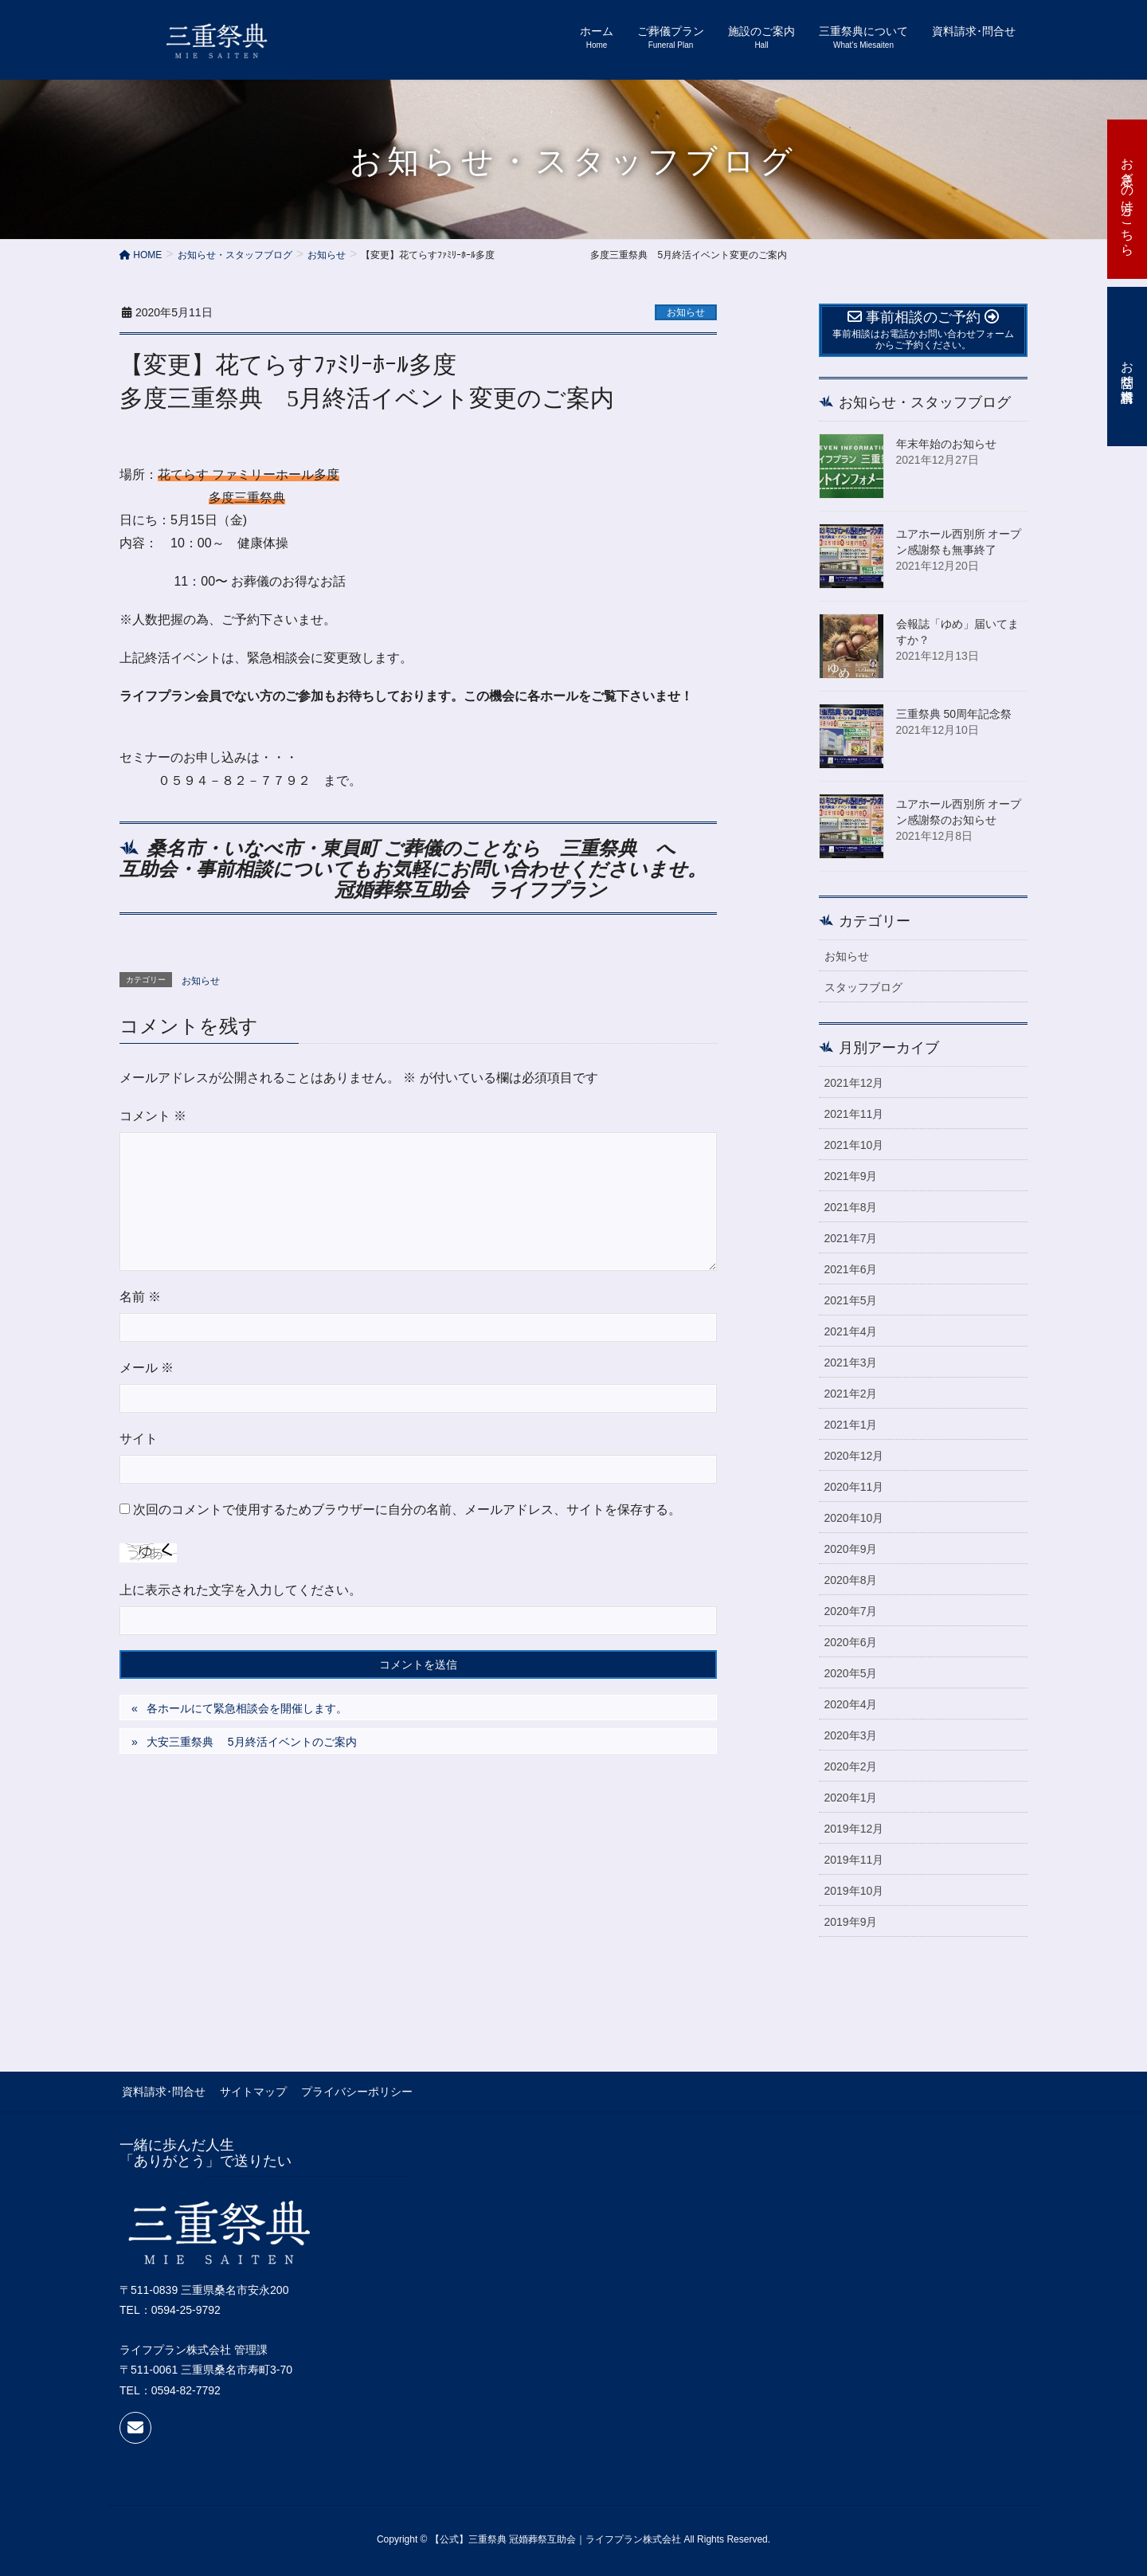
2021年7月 (851, 1238)
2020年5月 (851, 1673)
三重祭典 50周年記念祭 (954, 714)
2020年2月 (851, 1766)
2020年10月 (854, 1517)
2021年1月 (851, 1424)
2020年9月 (851, 1549)
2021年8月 (851, 1207)
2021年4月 (851, 1331)
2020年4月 (851, 1704)
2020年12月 (854, 1455)
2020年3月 (851, 1735)
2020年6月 (851, 1642)
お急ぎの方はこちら (1127, 199)
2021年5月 (851, 1300)
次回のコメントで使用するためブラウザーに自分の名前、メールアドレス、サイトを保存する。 (407, 1509)
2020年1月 (851, 1797)
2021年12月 (854, 1082)
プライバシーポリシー (349, 2090)
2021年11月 (854, 1114)
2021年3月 (851, 1362)
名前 (140, 1297)
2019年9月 (851, 1921)
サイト (138, 1438)
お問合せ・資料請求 (1127, 366)
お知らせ (686, 312)
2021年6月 (851, 1269)
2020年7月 (851, 1611)
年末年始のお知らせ (946, 443)
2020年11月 (854, 1486)
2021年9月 (851, 1176)
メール (146, 1367)
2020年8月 (851, 1580)
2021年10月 (854, 1145)
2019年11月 (854, 1859)
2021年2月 (851, 1393)
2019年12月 (854, 1828)
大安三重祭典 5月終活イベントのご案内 (252, 1741)
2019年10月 (854, 1890)
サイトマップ (248, 2090)
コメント (152, 1116)
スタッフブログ (863, 987)
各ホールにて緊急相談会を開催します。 (247, 1708)
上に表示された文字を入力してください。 (240, 1590)
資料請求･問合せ (161, 2090)
